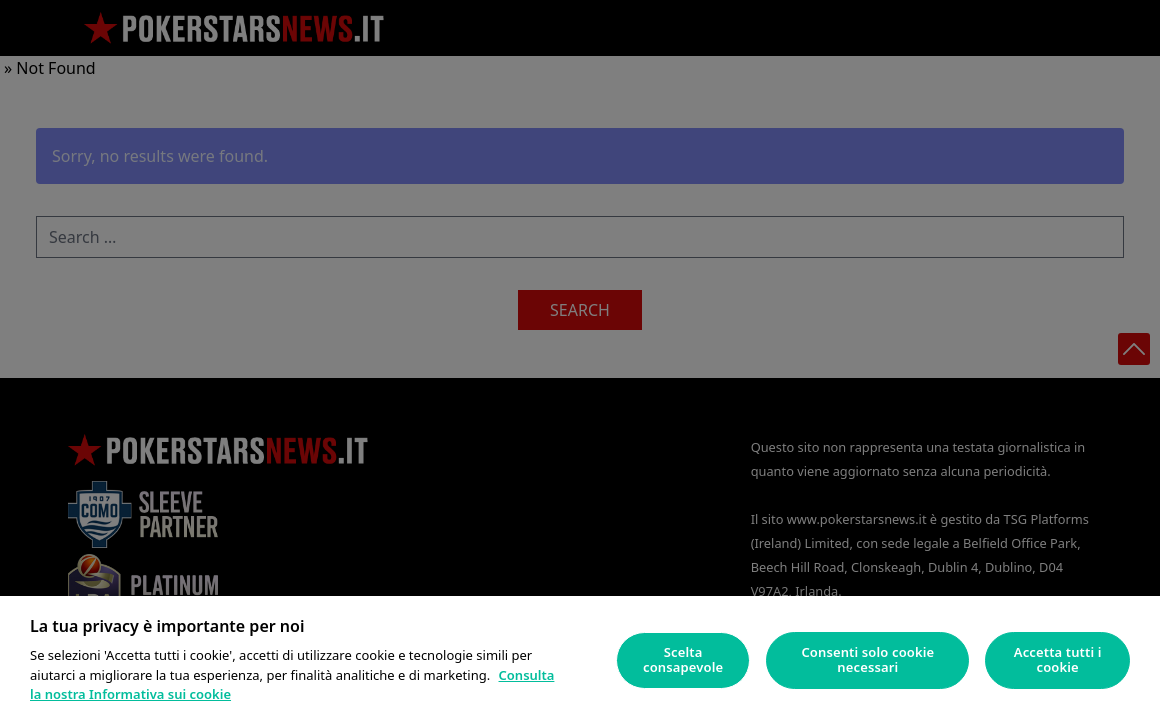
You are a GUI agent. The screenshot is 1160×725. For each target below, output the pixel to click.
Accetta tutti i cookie (1058, 660)
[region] (580, 660)
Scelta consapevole (683, 660)
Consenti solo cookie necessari (867, 660)
